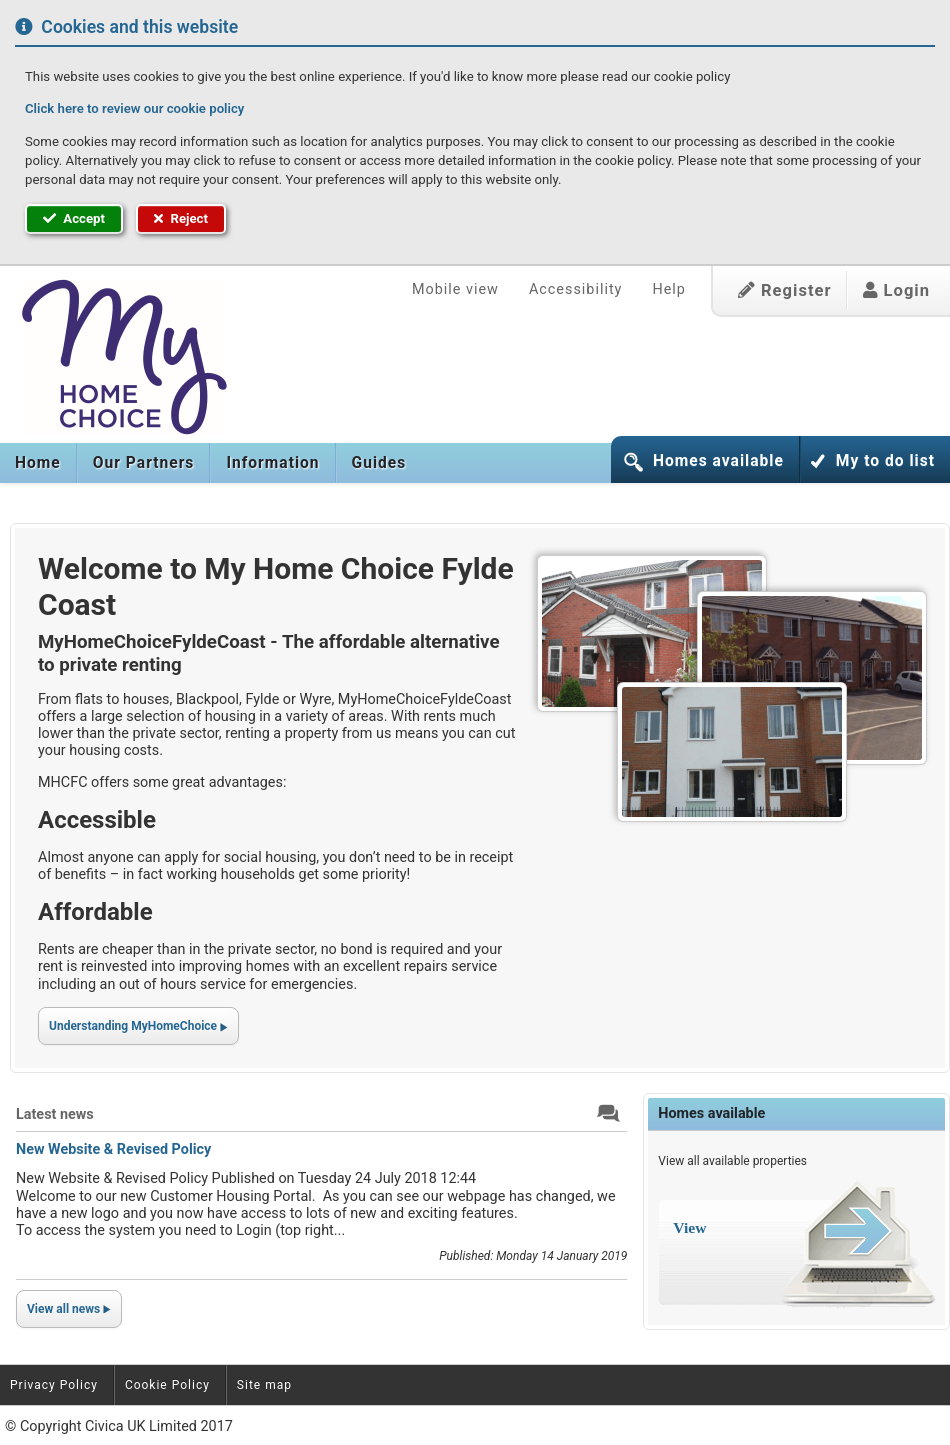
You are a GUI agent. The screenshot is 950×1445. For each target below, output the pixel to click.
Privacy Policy (54, 1385)
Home (38, 463)
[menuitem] (38, 463)
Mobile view (455, 289)
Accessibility (576, 289)
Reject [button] (181, 218)
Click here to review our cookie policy (134, 108)
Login (896, 290)
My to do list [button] (885, 461)
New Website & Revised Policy (113, 1149)
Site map (264, 1385)
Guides (379, 463)
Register (785, 290)
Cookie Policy (167, 1385)
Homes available (718, 461)
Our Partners (144, 463)
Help (668, 289)
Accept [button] (74, 218)
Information (272, 463)
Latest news (55, 1114)
